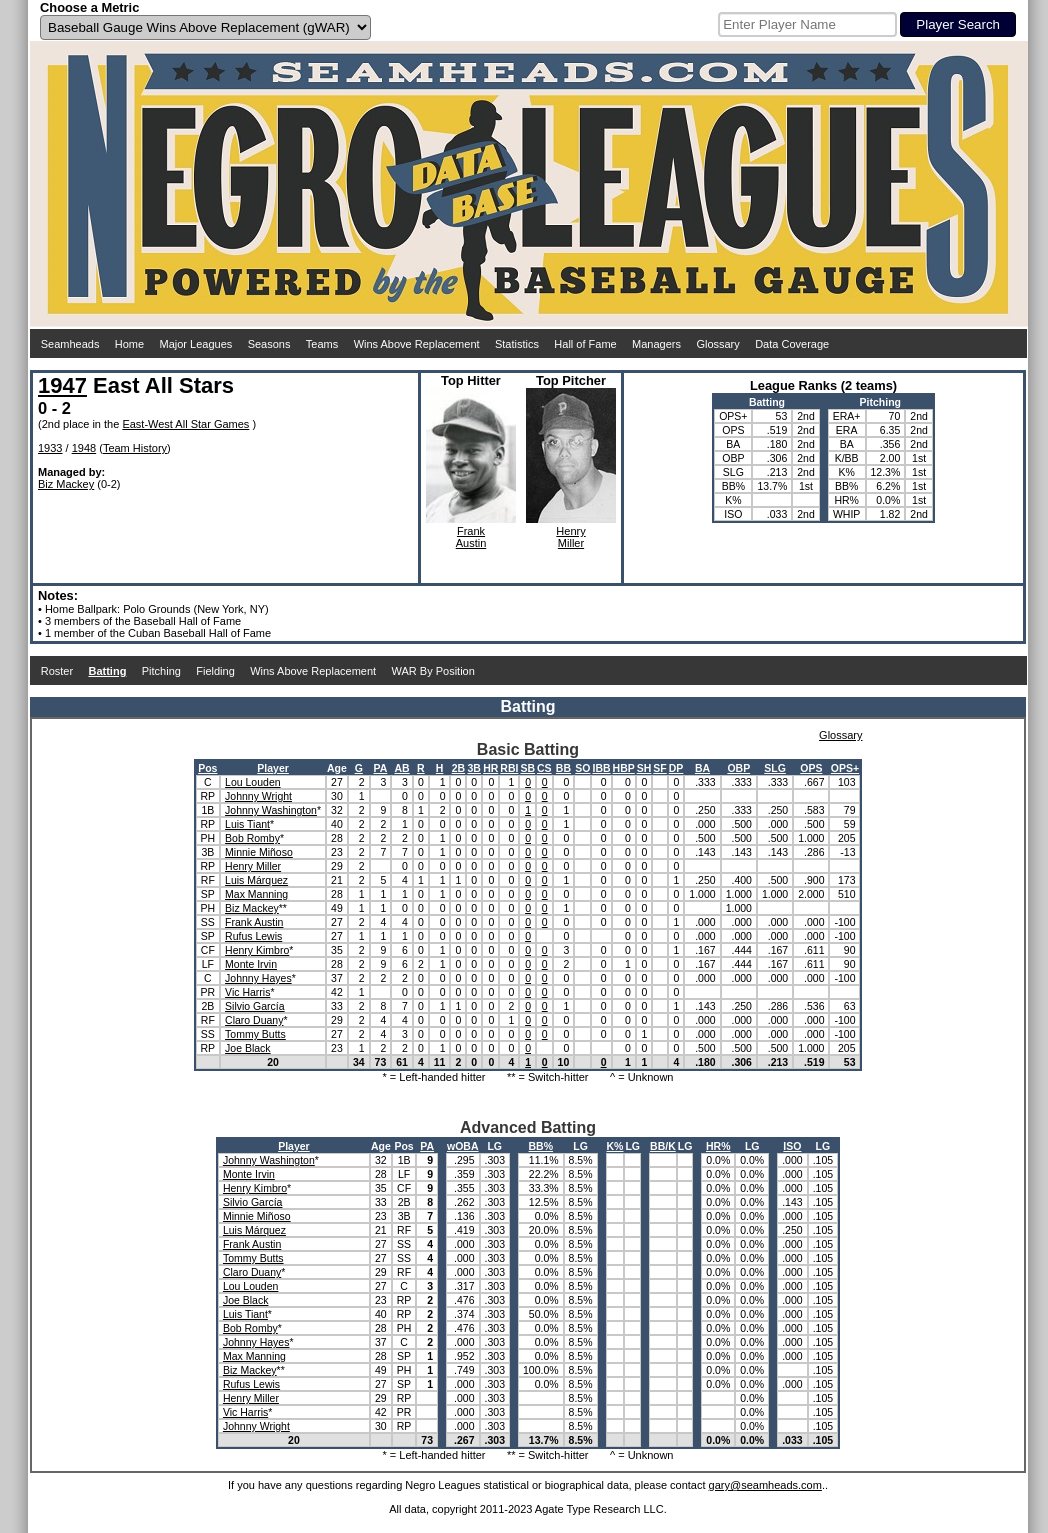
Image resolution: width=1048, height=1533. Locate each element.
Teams (322, 344)
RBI (509, 768)
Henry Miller (253, 866)
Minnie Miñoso (259, 852)
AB (402, 768)
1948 (84, 448)
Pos (207, 768)
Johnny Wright (258, 796)
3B (474, 768)
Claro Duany (254, 1020)
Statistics (517, 344)
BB (563, 768)
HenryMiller (570, 537)
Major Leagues (196, 344)
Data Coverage (792, 344)
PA (381, 768)
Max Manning (256, 894)
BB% (541, 1146)
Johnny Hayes (258, 978)
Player (273, 768)
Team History (135, 448)
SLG (775, 768)
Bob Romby (252, 838)
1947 (62, 385)
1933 (50, 448)
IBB (601, 768)
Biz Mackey (66, 484)
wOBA (463, 1146)
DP (676, 768)
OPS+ (845, 768)
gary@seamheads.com (765, 1485)
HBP (624, 768)
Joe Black (248, 1048)
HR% (718, 1146)
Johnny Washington (271, 810)
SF (659, 768)
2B (458, 768)
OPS (811, 768)
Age (337, 768)
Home (129, 344)
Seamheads (70, 344)
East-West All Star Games (185, 424)
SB (527, 768)
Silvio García (255, 1006)
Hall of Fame (585, 344)
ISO (792, 1146)
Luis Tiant (247, 824)
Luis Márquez (256, 880)
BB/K (663, 1146)
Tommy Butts (255, 1034)
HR (490, 768)
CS (544, 768)
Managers (656, 344)
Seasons (269, 344)
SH (644, 768)
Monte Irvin (251, 964)
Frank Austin (254, 922)
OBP (738, 768)
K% (615, 1146)
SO (582, 768)
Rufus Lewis (253, 936)
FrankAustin (471, 537)
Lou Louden (252, 782)
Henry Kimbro (257, 950)
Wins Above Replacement (417, 344)
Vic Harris (247, 992)
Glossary (717, 344)
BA (702, 768)
